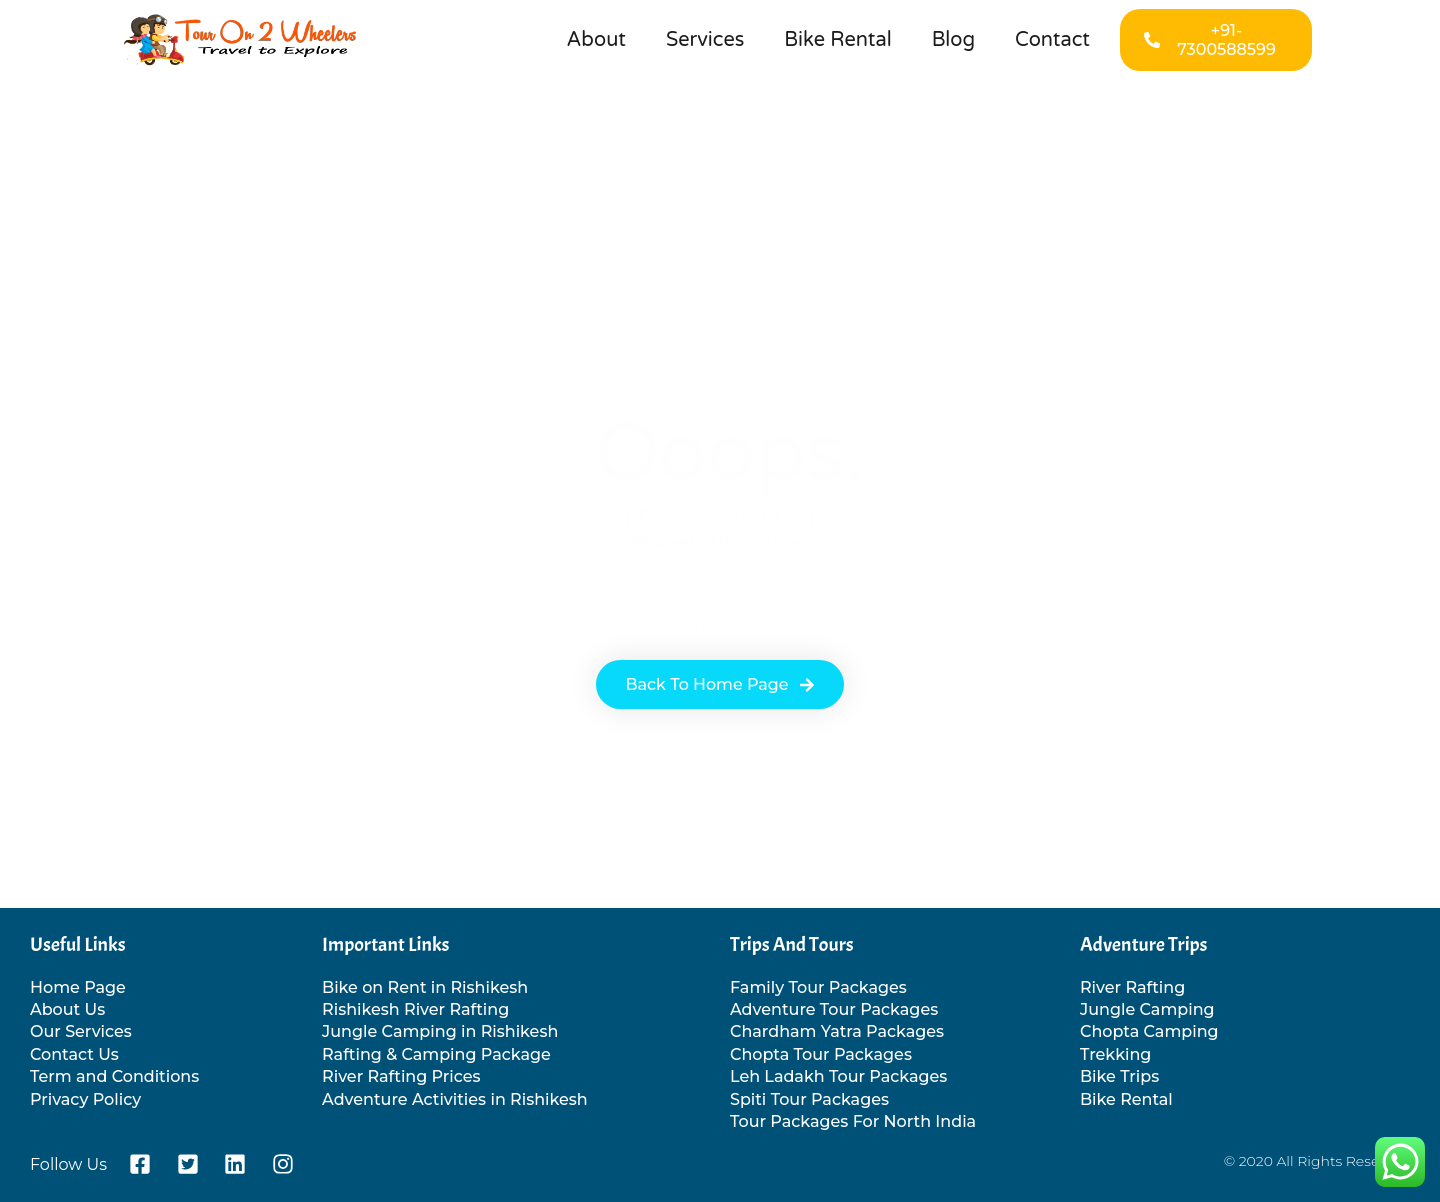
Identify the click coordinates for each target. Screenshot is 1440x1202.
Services (705, 40)
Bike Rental (837, 40)
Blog (953, 40)
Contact (1052, 40)
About (596, 40)
